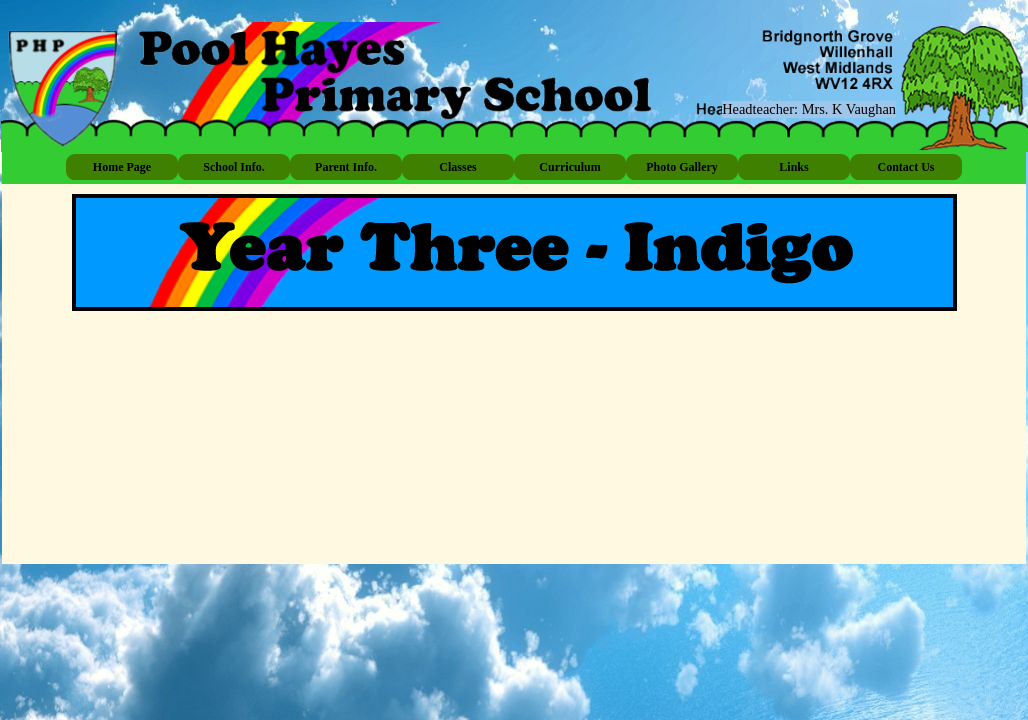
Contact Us (906, 167)
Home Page (122, 167)
